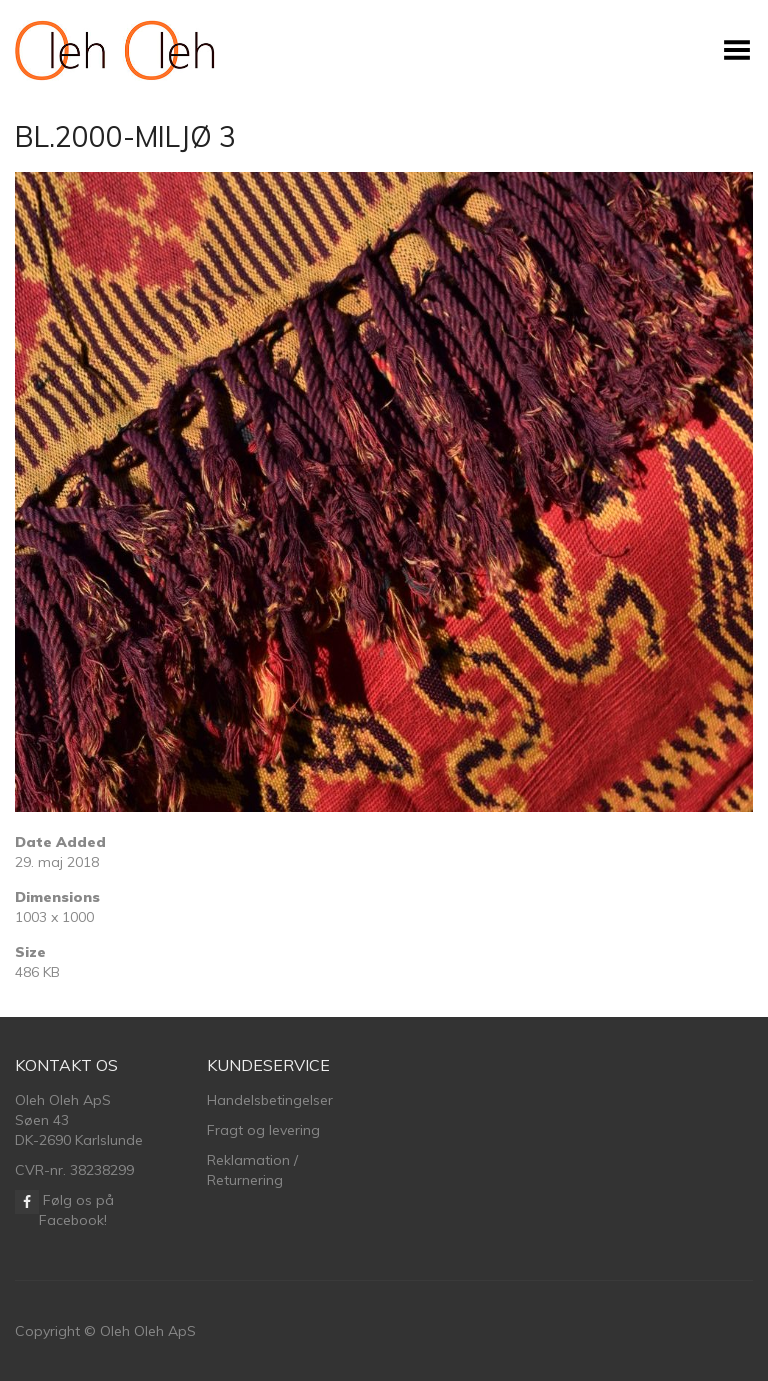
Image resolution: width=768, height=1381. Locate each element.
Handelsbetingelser (270, 1100)
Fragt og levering (263, 1130)
